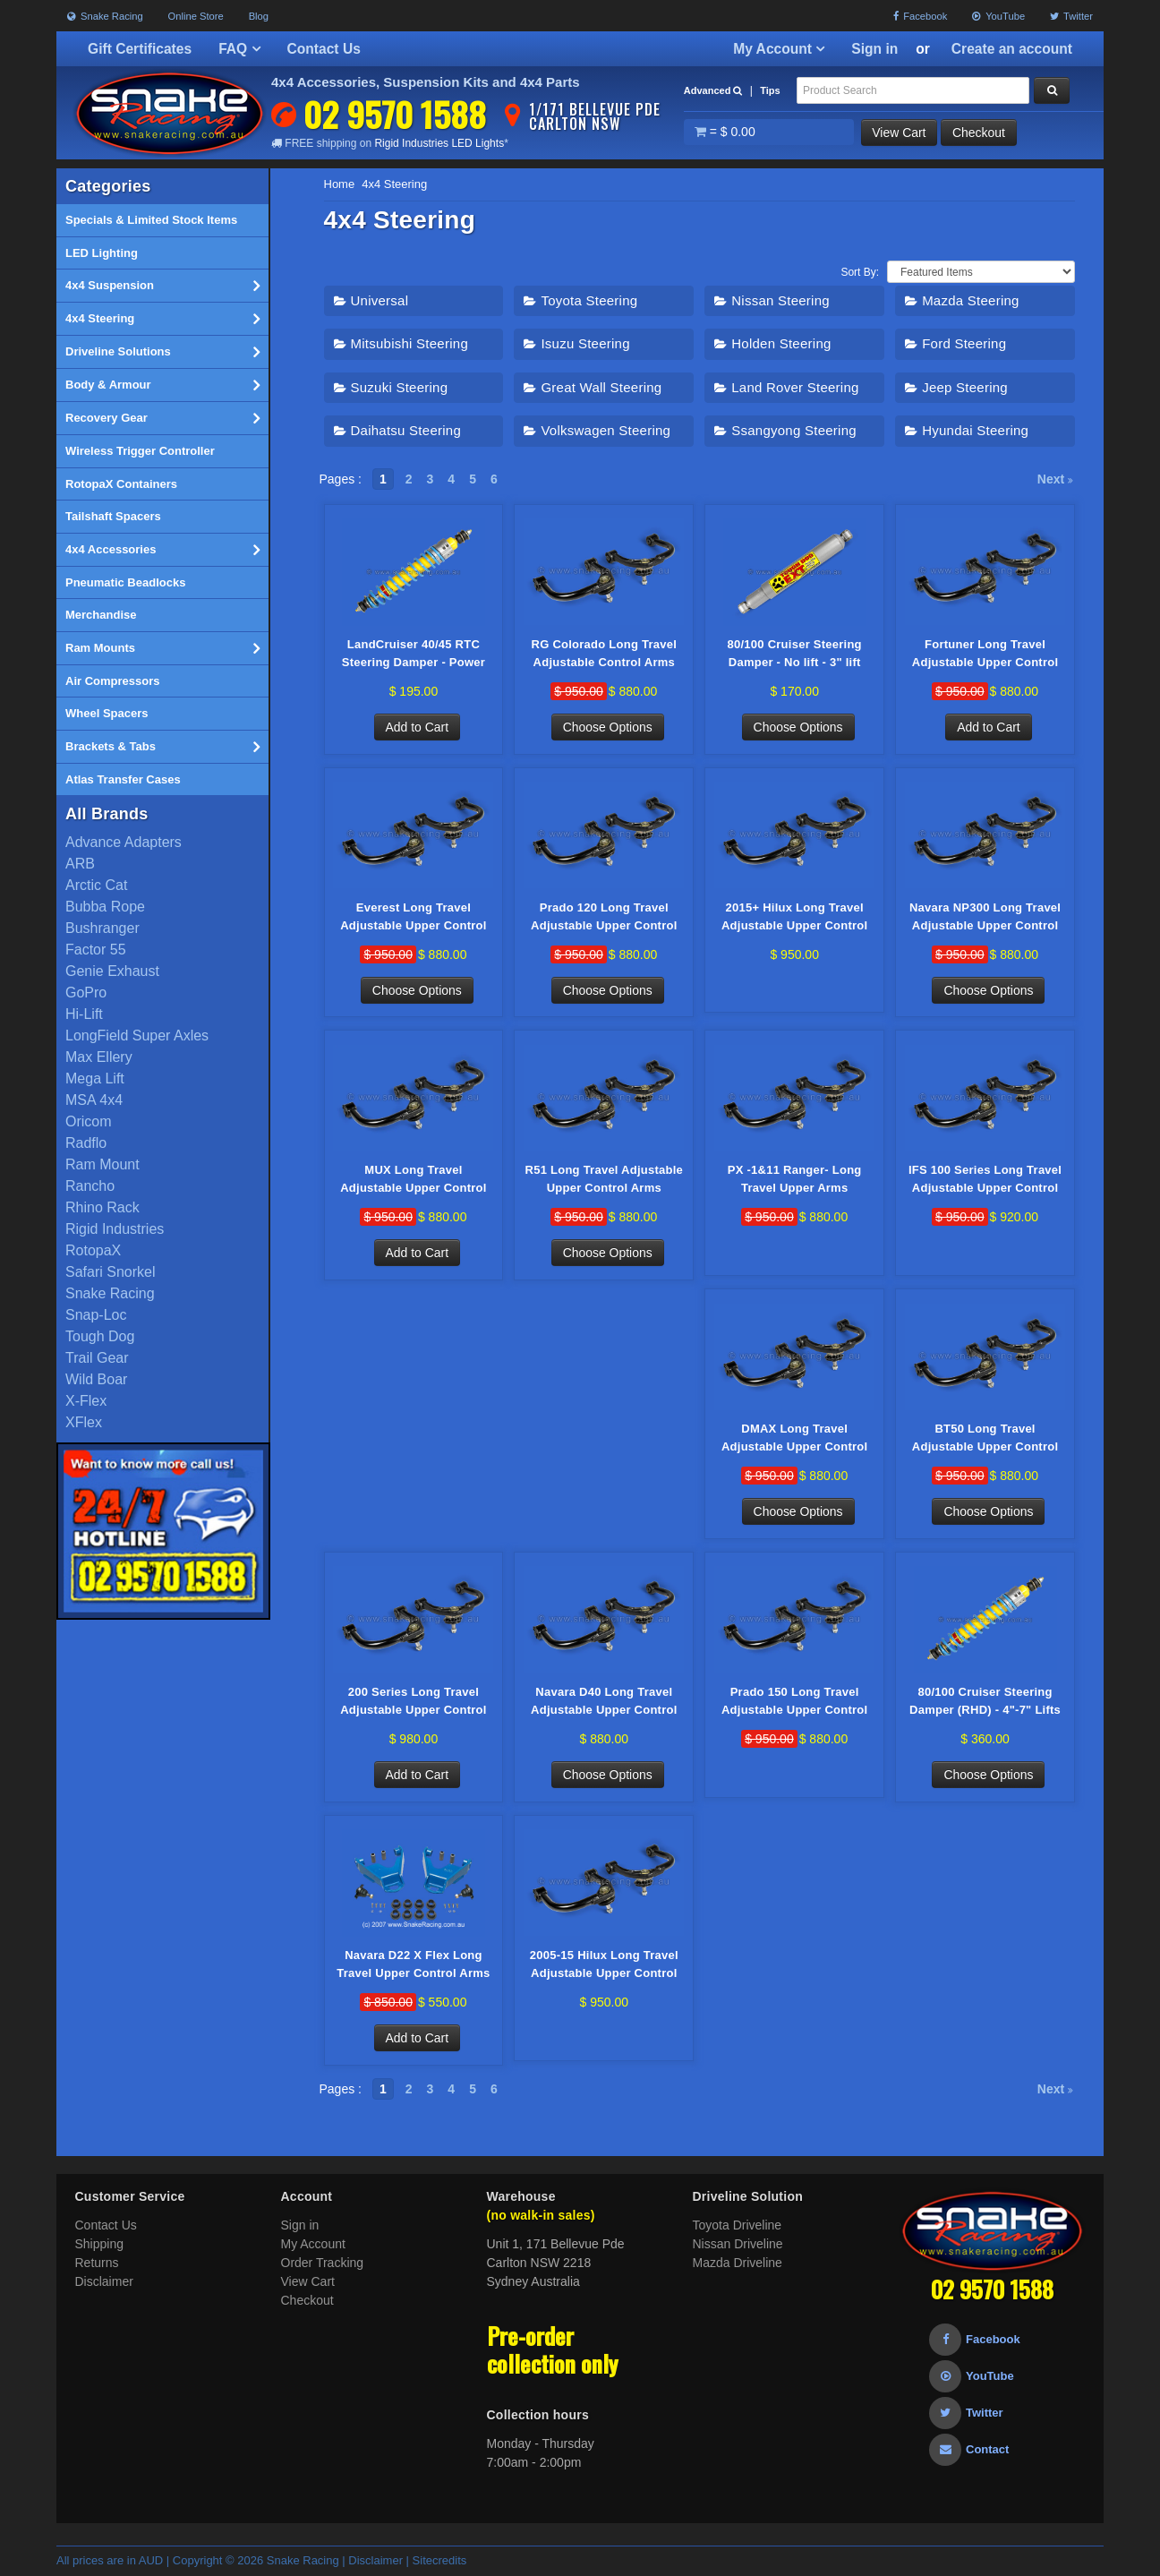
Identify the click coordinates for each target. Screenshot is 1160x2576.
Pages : (341, 479)
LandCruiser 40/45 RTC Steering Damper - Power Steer (413, 655)
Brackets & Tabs (162, 747)
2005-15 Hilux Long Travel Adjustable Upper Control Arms (604, 1966)
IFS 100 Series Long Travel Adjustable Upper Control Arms (985, 1181)
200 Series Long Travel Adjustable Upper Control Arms (413, 1703)
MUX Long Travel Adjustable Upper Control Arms (413, 1181)
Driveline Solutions (162, 352)
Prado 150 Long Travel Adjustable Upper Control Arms (794, 1703)
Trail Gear (97, 1357)
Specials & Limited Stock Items (151, 220)
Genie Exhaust (112, 971)
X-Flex (86, 1400)
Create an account (1011, 48)
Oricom (88, 1121)
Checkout (979, 132)
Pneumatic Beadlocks (125, 582)
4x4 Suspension (162, 286)
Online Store (196, 16)
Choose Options (607, 727)
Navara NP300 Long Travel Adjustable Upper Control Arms (985, 918)
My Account (778, 48)
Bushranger (102, 928)
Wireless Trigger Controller (140, 451)
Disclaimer (104, 2282)
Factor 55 (95, 949)
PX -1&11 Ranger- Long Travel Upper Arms (795, 1179)
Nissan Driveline (738, 2245)
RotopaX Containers (121, 484)
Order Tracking (322, 2263)
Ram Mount (102, 1164)
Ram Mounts (162, 648)
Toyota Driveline (737, 2226)
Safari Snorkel (110, 1271)
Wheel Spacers (107, 713)
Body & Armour (162, 385)
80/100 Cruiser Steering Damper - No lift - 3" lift (795, 653)
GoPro (86, 992)
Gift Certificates (140, 48)
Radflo (86, 1143)
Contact (969, 2450)
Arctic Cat (96, 885)
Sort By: (859, 272)
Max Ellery (98, 1057)
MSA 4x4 (94, 1100)
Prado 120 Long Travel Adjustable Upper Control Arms (604, 918)
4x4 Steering (162, 319)
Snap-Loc (96, 1314)
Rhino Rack (102, 1207)
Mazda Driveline (737, 2263)
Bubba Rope (105, 906)
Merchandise (100, 614)
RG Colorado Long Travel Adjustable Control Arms (605, 653)
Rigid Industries (114, 1229)
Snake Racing (105, 16)
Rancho (90, 1186)
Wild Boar (96, 1379)
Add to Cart (417, 727)
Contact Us (324, 48)
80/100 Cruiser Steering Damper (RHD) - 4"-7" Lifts (985, 1701)
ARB (80, 863)
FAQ (239, 48)
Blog (259, 16)
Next (1055, 479)
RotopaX (93, 1250)
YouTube (998, 16)
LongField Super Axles (137, 1035)
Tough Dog (99, 1336)
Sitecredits (440, 2561)
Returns (97, 2263)
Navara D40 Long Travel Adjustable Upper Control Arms (604, 1703)
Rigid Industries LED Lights (439, 143)
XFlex (83, 1422)
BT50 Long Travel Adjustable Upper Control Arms (985, 1440)
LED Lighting (101, 253)
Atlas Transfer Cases (123, 779)
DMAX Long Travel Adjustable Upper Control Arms (794, 1440)
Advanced (713, 90)
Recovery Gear (162, 418)
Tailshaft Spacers (113, 516)
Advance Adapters (123, 842)
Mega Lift (94, 1078)
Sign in (874, 48)
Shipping (99, 2245)
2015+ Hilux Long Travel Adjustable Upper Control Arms (794, 918)
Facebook (920, 16)
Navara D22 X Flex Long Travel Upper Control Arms (413, 1965)
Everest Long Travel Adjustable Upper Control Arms (413, 918)
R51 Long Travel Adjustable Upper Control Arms (604, 1179)
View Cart (899, 132)
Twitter (1071, 16)
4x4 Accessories (162, 550)
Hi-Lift (84, 1014)
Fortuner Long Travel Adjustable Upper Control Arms (985, 655)
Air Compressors (112, 681)
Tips (770, 90)
